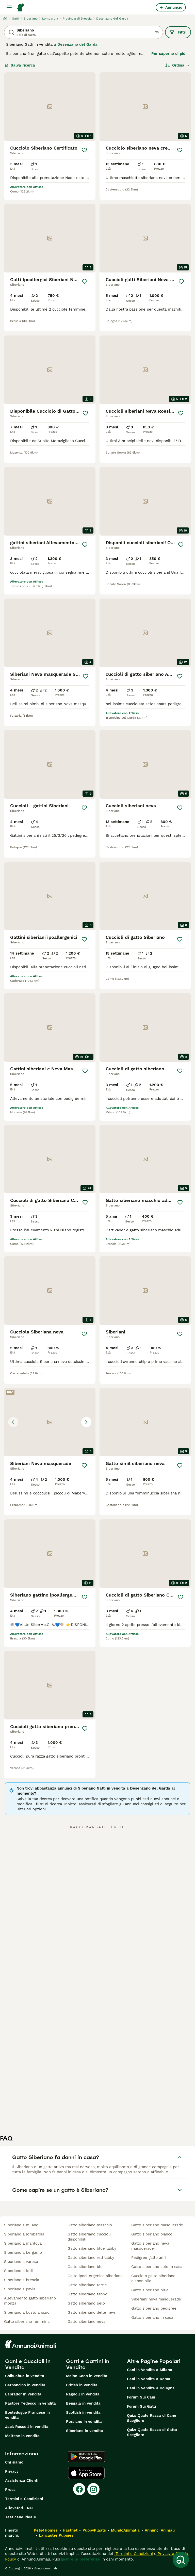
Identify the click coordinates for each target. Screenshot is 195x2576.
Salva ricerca (20, 65)
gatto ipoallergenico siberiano (95, 2276)
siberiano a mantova (23, 2243)
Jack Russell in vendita (26, 2426)
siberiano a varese (21, 2261)
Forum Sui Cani (141, 2397)
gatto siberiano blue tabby (92, 2248)
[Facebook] (79, 2489)
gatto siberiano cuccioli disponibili (89, 2237)
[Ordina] (177, 65)
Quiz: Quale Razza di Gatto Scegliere (152, 2432)
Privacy (12, 2471)
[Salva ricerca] (181, 2560)
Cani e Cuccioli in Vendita (28, 2364)
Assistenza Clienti (21, 2480)
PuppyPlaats (94, 2530)
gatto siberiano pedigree (153, 2308)
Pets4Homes (46, 2530)
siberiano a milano (21, 2225)
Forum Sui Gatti (141, 2406)
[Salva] (84, 150)
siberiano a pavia (19, 2289)
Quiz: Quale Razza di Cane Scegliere (151, 2418)
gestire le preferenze (80, 2559)
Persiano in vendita (84, 2421)
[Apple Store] (86, 2473)
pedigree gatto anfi (148, 2257)
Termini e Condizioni (24, 2499)
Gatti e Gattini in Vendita (87, 2364)
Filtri (178, 32)
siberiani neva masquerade (156, 2299)
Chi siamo (14, 2462)
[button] (49, 1422)
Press (10, 2489)
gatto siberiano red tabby (91, 2257)
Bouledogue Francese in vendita (27, 2415)
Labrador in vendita (23, 2394)
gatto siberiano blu (85, 2266)
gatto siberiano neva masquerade (150, 2246)
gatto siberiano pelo (86, 2303)
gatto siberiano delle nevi (91, 2312)
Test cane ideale (20, 2517)
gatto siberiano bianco (151, 2234)
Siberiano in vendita (84, 2430)
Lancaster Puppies (56, 2535)
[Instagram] (93, 2489)
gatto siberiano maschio (90, 2225)
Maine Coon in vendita (86, 2376)
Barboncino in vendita (25, 2385)
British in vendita (82, 2385)
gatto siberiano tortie (87, 2285)
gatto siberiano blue (150, 2290)
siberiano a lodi (18, 2270)
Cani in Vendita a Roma (148, 2379)
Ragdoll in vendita (83, 2394)
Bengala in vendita (83, 2403)
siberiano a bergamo (23, 2252)
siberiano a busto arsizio (27, 2312)
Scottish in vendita (83, 2412)
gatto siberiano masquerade (157, 2225)
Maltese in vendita (22, 2436)
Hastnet (70, 2530)
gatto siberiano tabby (87, 2294)
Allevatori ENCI (19, 2508)
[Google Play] (86, 2457)
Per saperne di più (168, 53)
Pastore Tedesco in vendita (30, 2403)
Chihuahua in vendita (24, 2376)
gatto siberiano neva (86, 2321)
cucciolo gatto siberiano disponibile (153, 2278)
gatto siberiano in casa (152, 2317)
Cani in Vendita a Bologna (151, 2388)
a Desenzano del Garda (76, 44)
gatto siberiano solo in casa (156, 2266)
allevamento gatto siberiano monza (30, 2301)
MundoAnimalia (125, 2530)
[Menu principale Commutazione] (9, 7)
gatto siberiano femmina (27, 2321)
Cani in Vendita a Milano (149, 2370)
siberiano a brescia (21, 2280)
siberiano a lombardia (24, 2234)
